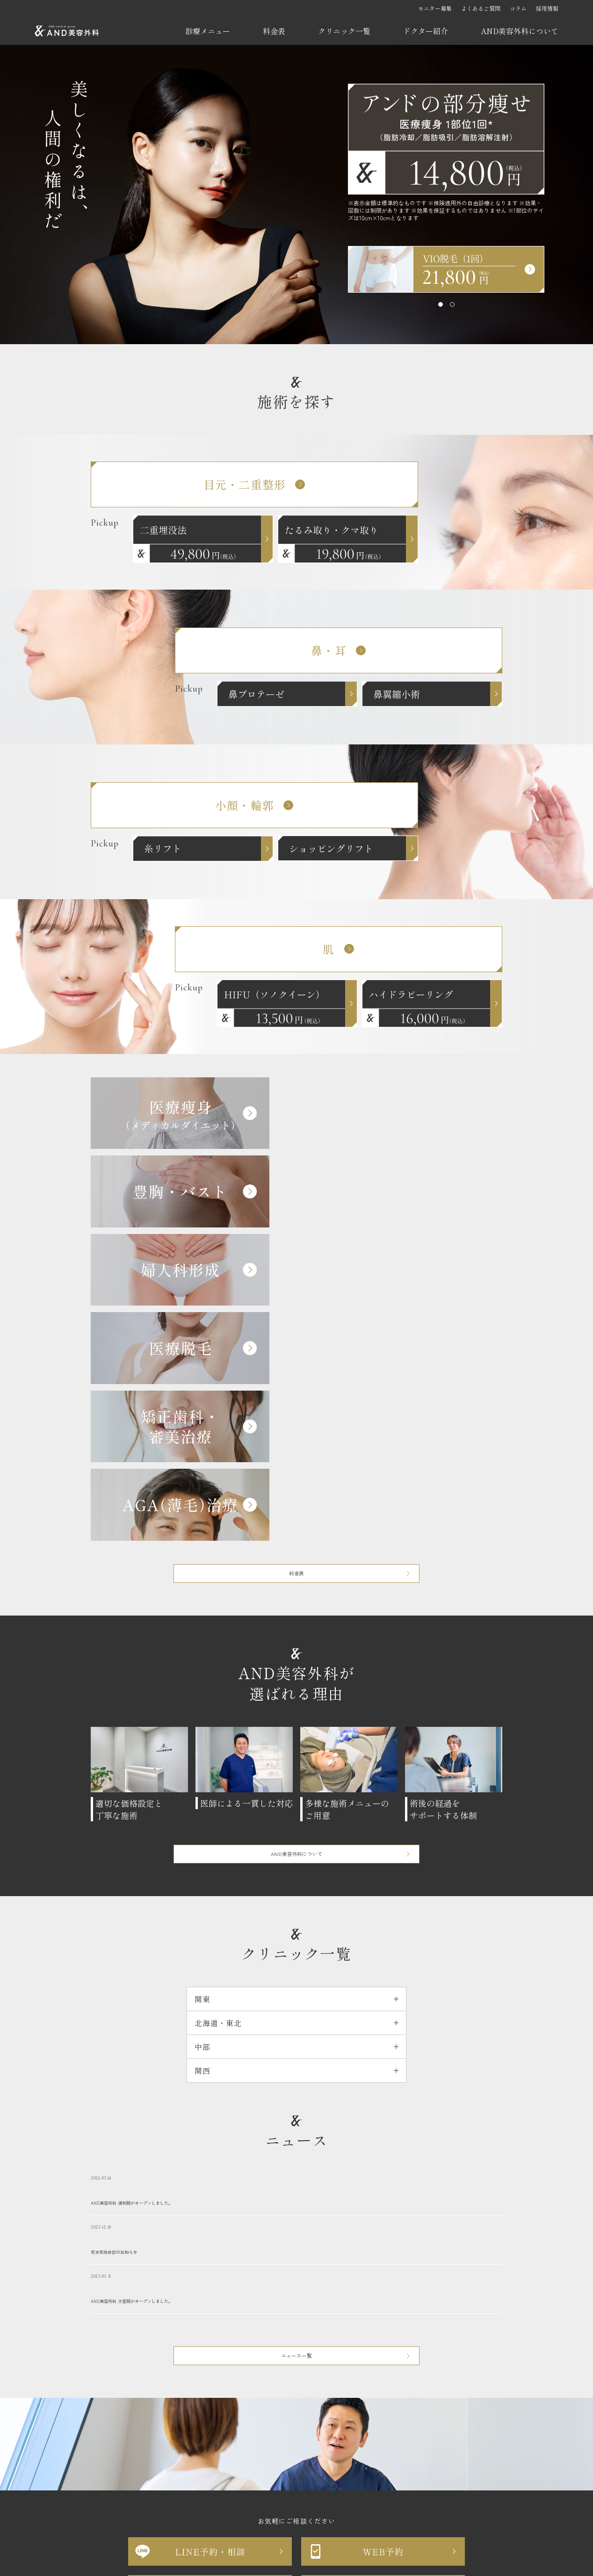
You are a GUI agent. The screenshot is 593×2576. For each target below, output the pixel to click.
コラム (518, 8)
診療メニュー (207, 30)
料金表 (274, 30)
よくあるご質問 (480, 8)
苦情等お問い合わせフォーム (296, 2373)
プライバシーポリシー (270, 2459)
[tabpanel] (446, 269)
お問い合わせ (204, 2459)
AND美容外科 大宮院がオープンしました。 (296, 1957)
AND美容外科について (519, 30)
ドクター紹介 (425, 30)
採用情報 (547, 8)
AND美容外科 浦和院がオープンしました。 (296, 1859)
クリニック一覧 (344, 30)
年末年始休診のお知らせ (296, 1908)
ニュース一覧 (296, 2029)
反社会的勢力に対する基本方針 (362, 2459)
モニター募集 (435, 8)
